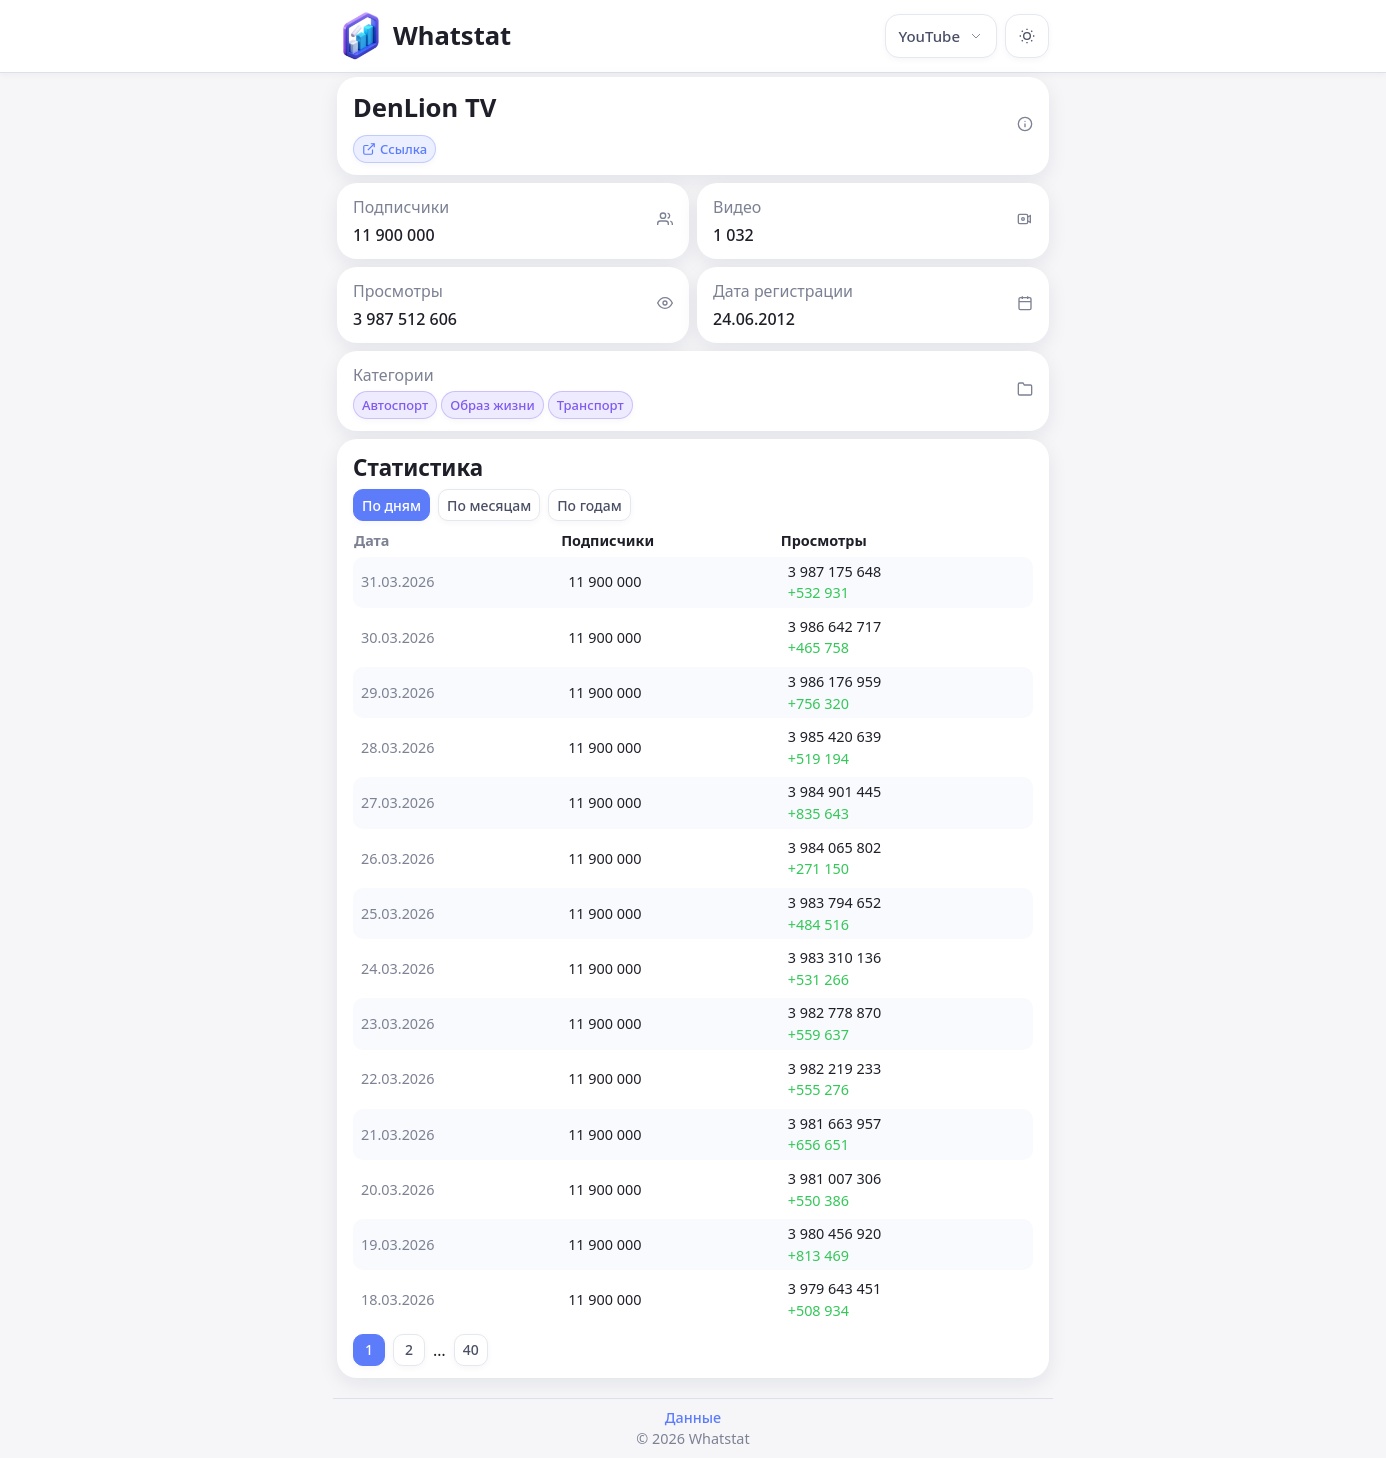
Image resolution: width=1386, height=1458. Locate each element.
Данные (693, 1417)
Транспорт (590, 405)
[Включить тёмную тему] (1027, 36)
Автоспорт (395, 405)
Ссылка (394, 149)
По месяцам (489, 505)
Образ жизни (492, 405)
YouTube (941, 36)
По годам (589, 505)
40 (471, 1349)
